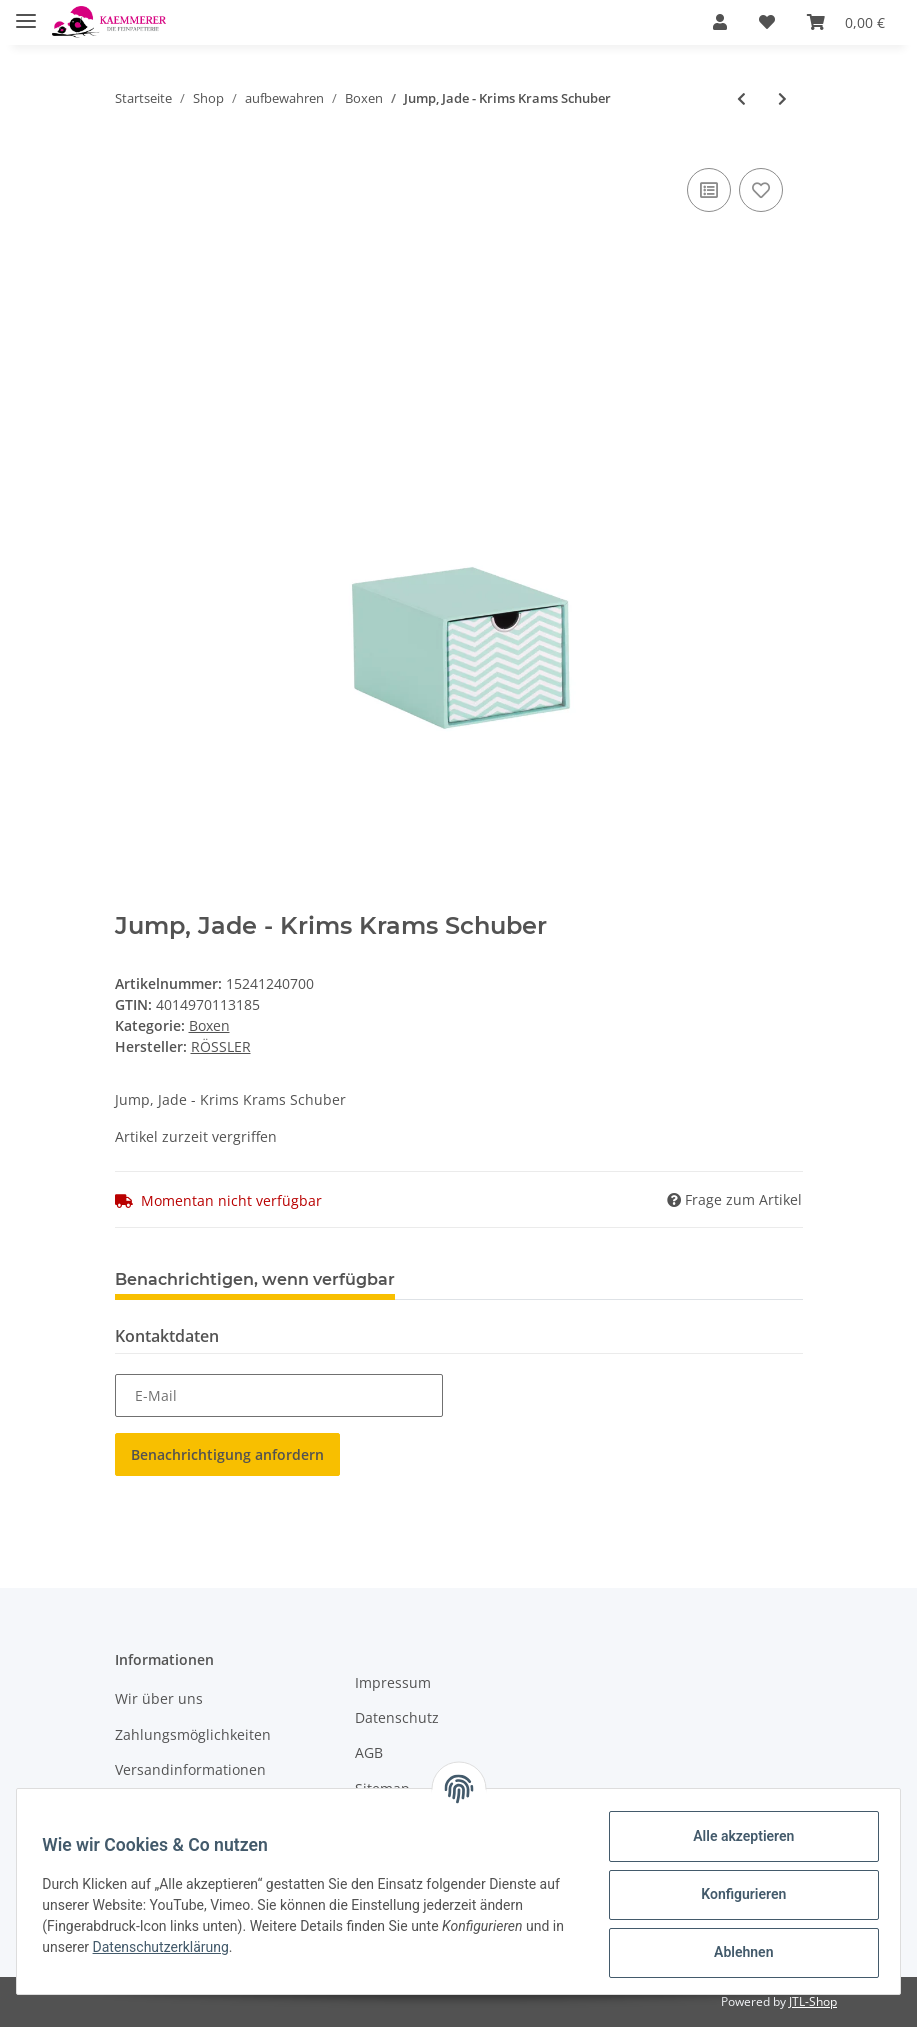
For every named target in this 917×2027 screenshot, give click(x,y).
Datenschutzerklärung (182, 1947)
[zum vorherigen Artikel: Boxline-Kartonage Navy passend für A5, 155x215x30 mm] (741, 98)
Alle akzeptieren (736, 1836)
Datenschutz (397, 1717)
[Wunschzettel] (767, 22)
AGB (369, 1752)
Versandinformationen (190, 1769)
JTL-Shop (813, 2001)
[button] (720, 22)
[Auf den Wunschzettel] (761, 190)
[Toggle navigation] (26, 12)
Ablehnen (736, 1952)
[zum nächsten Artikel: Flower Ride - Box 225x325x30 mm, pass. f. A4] (782, 98)
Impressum (393, 1682)
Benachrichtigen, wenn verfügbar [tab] (255, 1279)
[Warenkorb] (846, 22)
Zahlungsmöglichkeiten (193, 1734)
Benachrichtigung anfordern (227, 1454)
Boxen (209, 1025)
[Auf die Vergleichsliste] (709, 190)
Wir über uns (159, 1698)
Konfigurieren (736, 1894)
